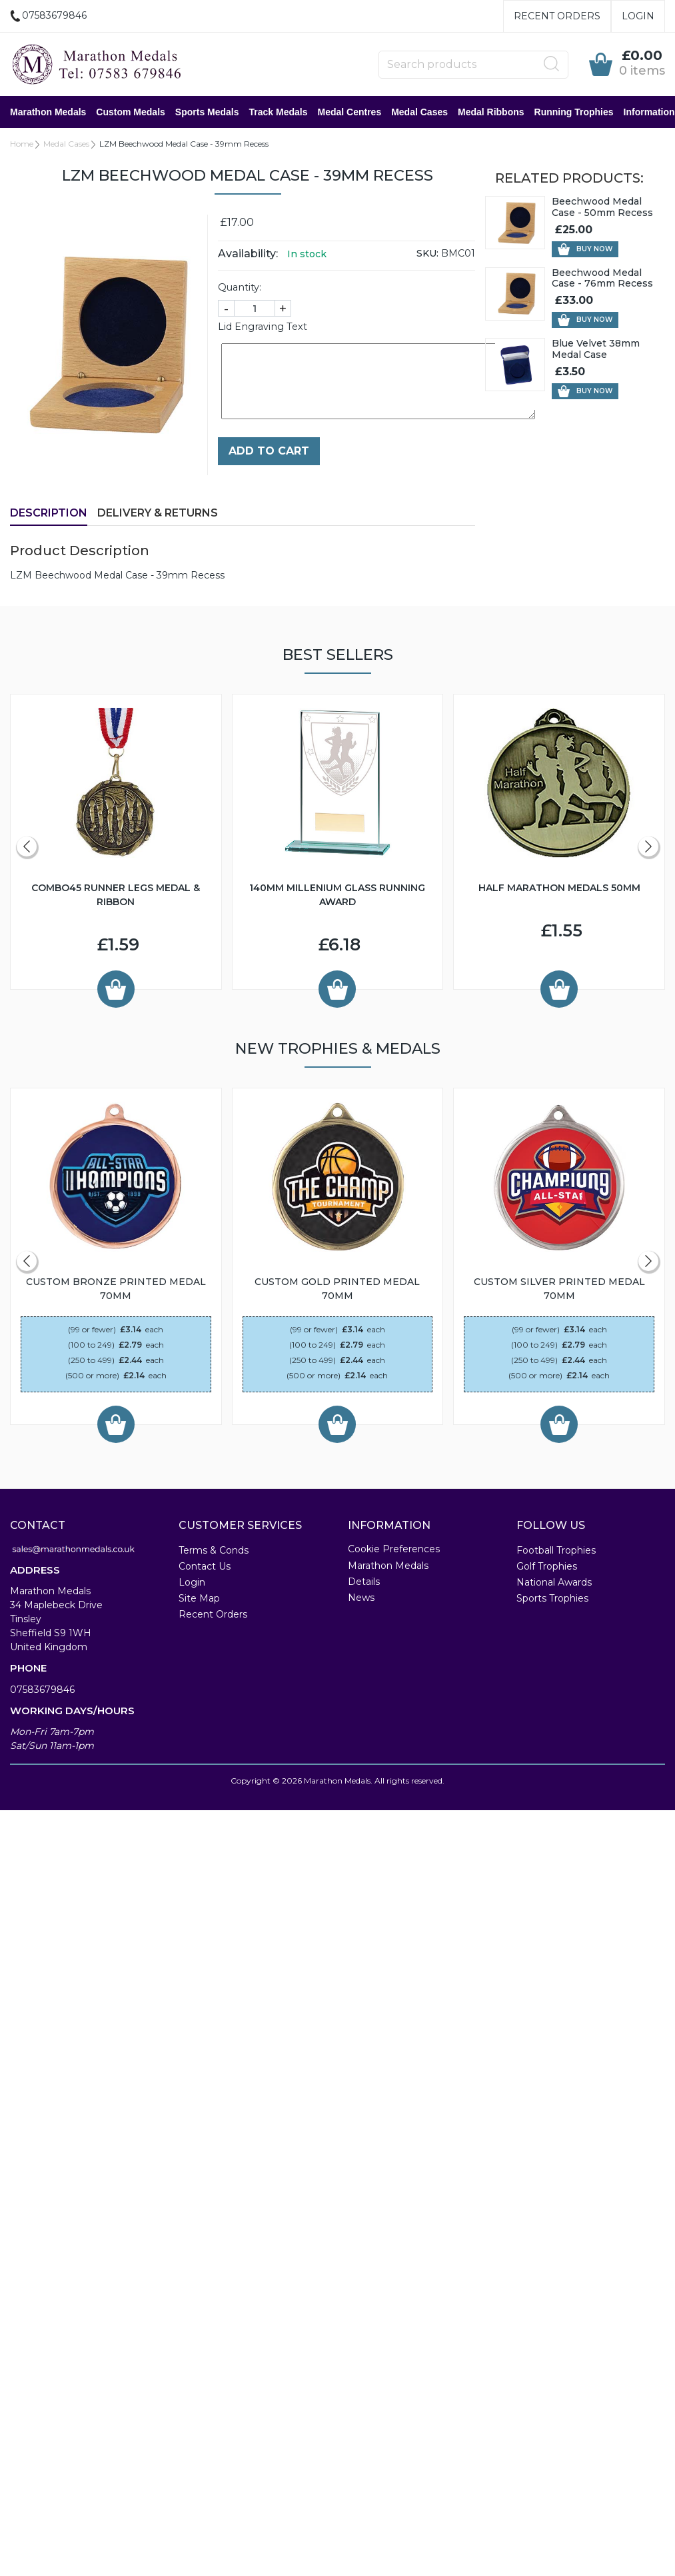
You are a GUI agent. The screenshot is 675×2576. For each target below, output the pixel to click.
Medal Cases (419, 112)
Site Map (199, 1598)
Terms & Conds (214, 1550)
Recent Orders (557, 16)
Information (649, 112)
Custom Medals (130, 112)
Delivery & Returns (157, 513)
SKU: (427, 253)
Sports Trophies (552, 1598)
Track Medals (278, 112)
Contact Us (205, 1566)
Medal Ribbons (491, 112)
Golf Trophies (546, 1566)
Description (48, 513)
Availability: (248, 253)
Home (21, 144)
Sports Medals (207, 112)
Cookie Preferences (394, 1549)
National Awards (554, 1582)
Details (364, 1582)
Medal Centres (349, 112)
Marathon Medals (48, 112)
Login (638, 16)
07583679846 (42, 1690)
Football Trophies (556, 1550)
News (361, 1598)
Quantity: (239, 287)
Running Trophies (574, 112)
